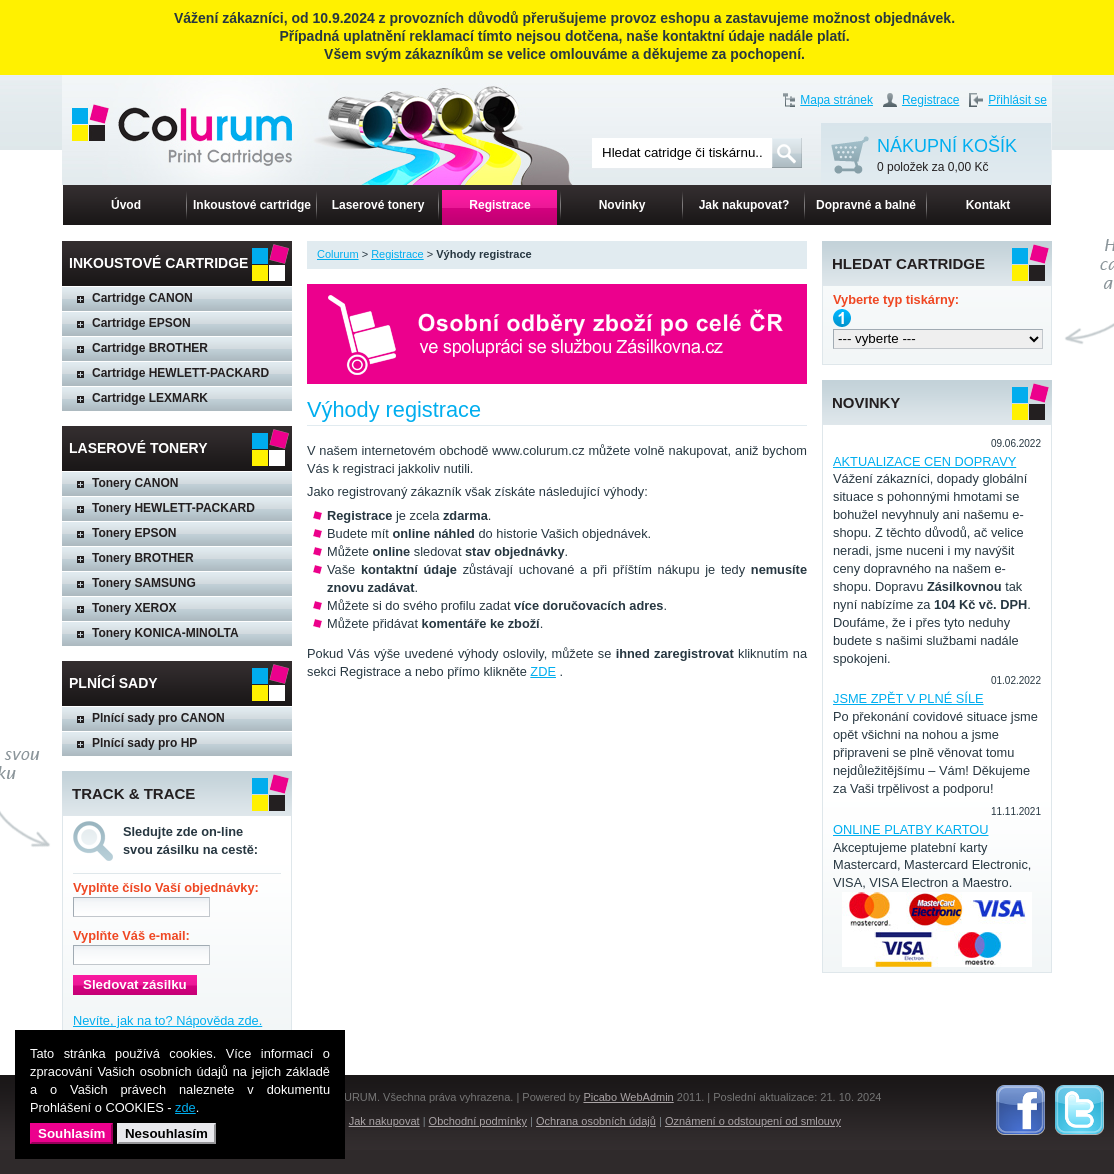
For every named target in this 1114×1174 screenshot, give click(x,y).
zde (185, 1107)
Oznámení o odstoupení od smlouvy (753, 1121)
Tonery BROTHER (143, 558)
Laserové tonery (378, 205)
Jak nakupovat (384, 1121)
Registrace (930, 100)
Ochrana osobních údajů (596, 1121)
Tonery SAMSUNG (144, 583)
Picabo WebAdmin (628, 1097)
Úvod (126, 205)
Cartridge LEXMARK (150, 398)
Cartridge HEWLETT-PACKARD (180, 373)
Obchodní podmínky (478, 1121)
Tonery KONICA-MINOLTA (165, 633)
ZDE (543, 671)
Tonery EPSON (134, 533)
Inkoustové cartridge (252, 205)
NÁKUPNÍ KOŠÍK (947, 156)
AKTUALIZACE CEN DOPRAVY (924, 461)
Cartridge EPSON (141, 323)
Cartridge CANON (142, 298)
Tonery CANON (135, 483)
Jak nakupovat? (744, 205)
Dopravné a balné (866, 205)
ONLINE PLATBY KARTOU (911, 829)
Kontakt (988, 205)
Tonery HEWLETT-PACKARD (173, 508)
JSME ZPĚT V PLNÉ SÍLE (908, 698)
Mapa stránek (836, 100)
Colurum (338, 254)
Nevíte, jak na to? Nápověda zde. (167, 1020)
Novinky (622, 205)
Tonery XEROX (134, 608)
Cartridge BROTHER (150, 348)
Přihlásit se (1017, 100)
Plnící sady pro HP (144, 743)
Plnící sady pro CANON (158, 718)
